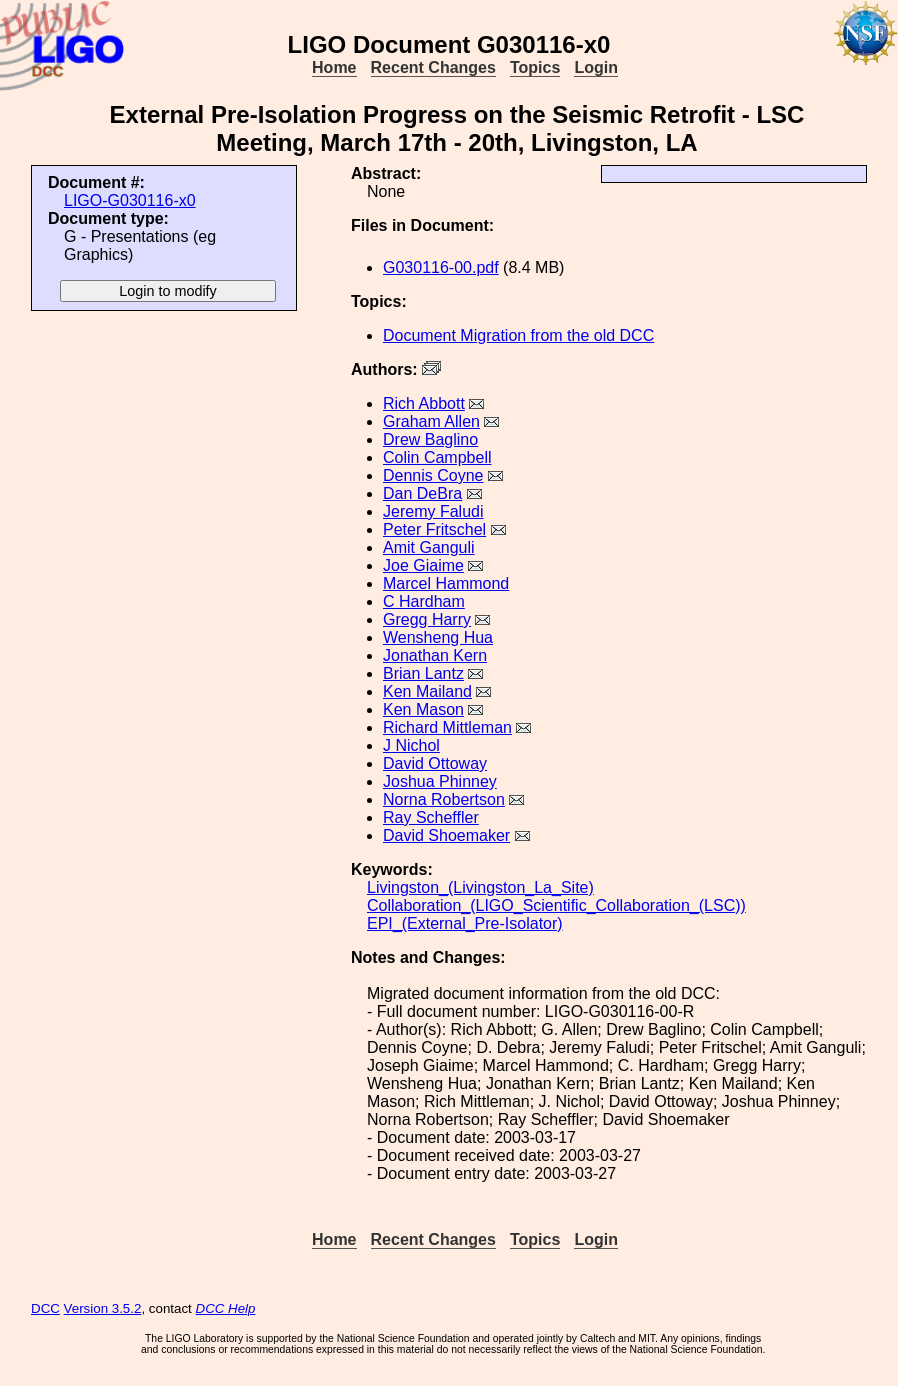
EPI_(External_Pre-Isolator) (465, 923)
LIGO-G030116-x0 (130, 200)
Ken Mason (423, 709)
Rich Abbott (424, 403)
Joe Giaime (423, 565)
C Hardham (424, 601)
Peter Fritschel (434, 529)
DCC (45, 1308)
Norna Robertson (444, 799)
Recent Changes (433, 67)
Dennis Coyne (433, 475)
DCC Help (226, 1308)
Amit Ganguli (429, 547)
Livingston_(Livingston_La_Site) (480, 887)
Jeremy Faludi (433, 511)
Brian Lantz (423, 673)
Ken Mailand (427, 691)
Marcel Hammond (446, 583)
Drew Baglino (430, 439)
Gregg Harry (427, 619)
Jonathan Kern (435, 655)
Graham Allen (431, 421)
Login (596, 67)
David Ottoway (435, 763)
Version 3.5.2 (103, 1308)
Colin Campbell (437, 457)
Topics (535, 67)
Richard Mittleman (447, 727)
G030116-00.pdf (441, 267)
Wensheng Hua (438, 637)
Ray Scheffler (431, 817)
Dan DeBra (422, 493)
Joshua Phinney (440, 781)
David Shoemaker (446, 835)
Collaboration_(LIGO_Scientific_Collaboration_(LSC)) (556, 905)
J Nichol (411, 745)
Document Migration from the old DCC (518, 335)
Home (334, 67)
